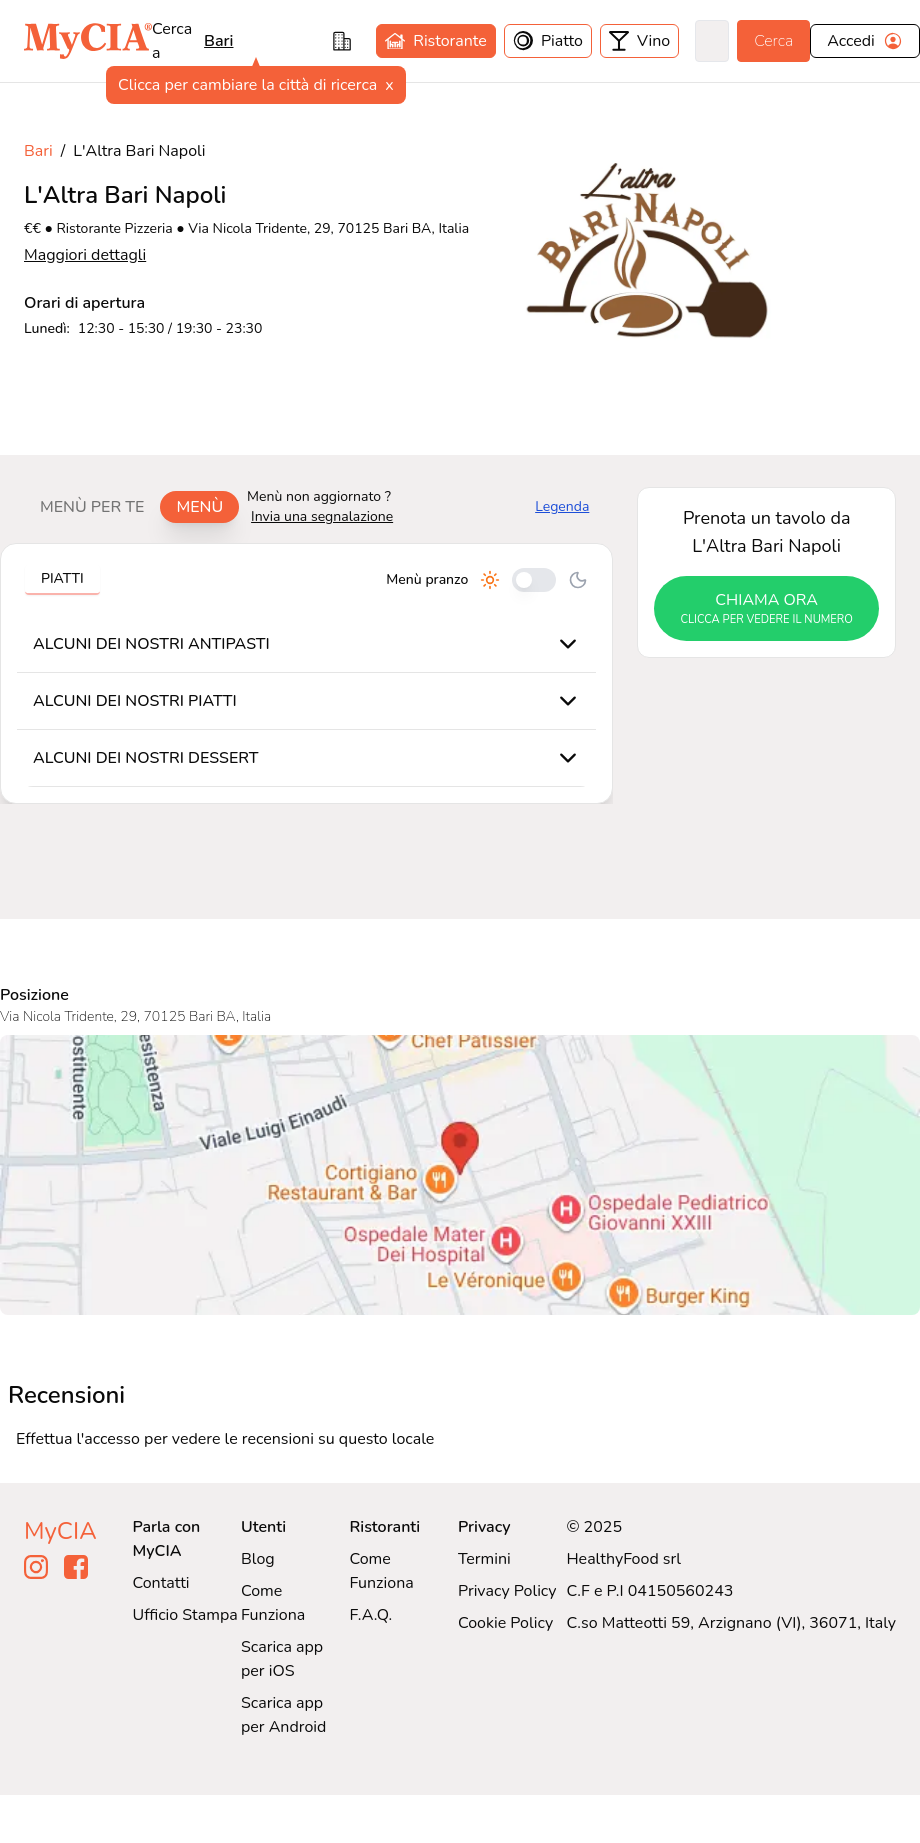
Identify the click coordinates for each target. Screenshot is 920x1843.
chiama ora (766, 609)
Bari (38, 151)
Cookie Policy (505, 1623)
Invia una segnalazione (322, 516)
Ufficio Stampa (185, 1615)
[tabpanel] (306, 673)
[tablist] (131, 507)
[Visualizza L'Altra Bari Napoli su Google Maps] (460, 1175)
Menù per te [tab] (92, 507)
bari (218, 41)
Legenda (562, 506)
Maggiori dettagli (85, 255)
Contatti (161, 1583)
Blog (258, 1559)
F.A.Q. (370, 1615)
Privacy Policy (507, 1591)
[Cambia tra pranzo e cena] (534, 580)
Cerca (773, 41)
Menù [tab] (199, 507)
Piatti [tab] (62, 578)
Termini (484, 1559)
